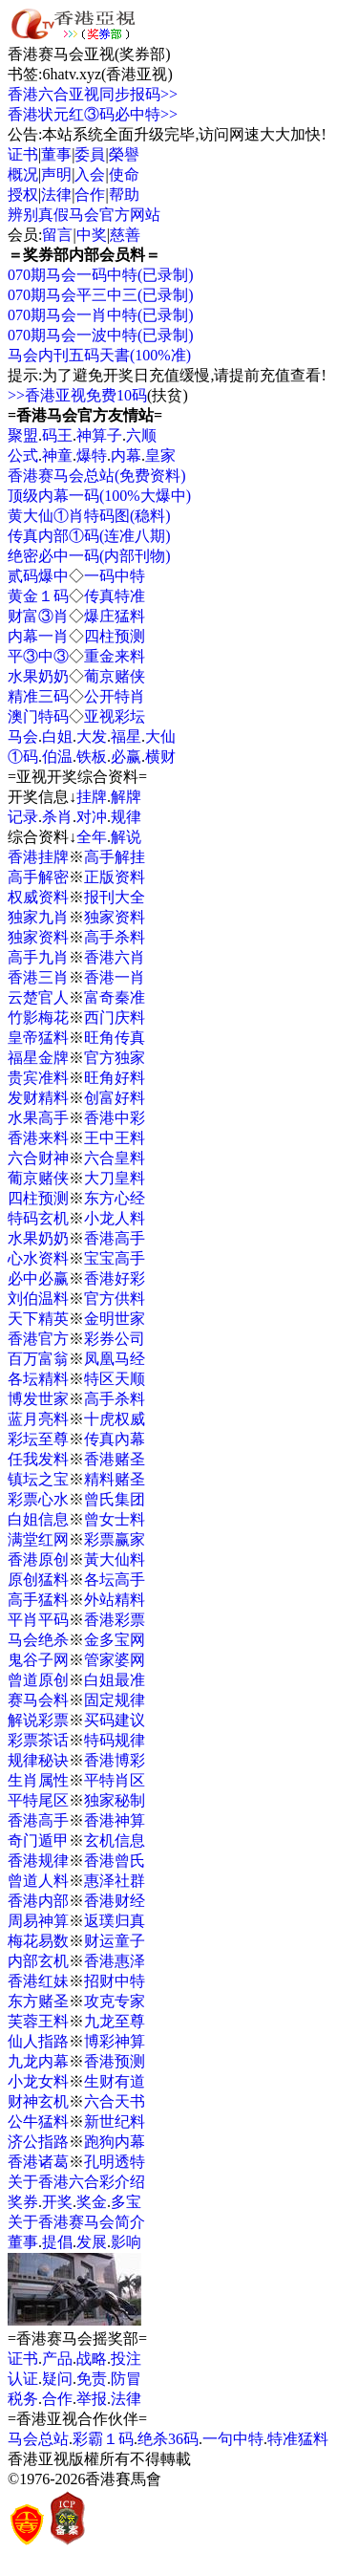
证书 (23, 154)
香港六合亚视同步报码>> (93, 94)
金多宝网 (114, 1640)
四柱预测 (114, 636)
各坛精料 (38, 1379)
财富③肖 (38, 616)
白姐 (57, 736)
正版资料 (114, 877)
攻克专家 (114, 2001)
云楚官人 (38, 997)
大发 (91, 736)
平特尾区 (38, 1800)
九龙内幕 (38, 2061)
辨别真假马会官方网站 (84, 214)
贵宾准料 (38, 1078)
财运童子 (114, 1941)
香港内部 (38, 1901)
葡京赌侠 (114, 676)
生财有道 (114, 2081)
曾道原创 (38, 1680)
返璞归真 (114, 1921)
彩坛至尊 (38, 1439)
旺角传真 (114, 1037)
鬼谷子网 (38, 1660)
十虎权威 (114, 1419)
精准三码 (38, 696)
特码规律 (114, 1740)
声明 (56, 174)
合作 (89, 194)
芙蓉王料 (38, 2021)
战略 (91, 2358)
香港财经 (114, 1901)
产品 (57, 2358)
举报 (91, 2399)
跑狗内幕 (114, 2141)
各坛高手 (114, 1579)
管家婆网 (114, 1660)
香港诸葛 (38, 2162)
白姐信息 (38, 1519)
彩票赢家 (114, 1539)
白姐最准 (114, 1680)
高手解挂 (114, 857)
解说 (126, 837)
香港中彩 (114, 1118)
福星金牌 (38, 1058)
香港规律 (38, 1860)
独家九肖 (38, 917)
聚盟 (23, 435)
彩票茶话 (38, 1740)
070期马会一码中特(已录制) (101, 275)
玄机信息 (114, 1840)
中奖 (91, 235)
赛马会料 (38, 1700)
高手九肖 (38, 957)
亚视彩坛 (114, 716)
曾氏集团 (114, 1499)
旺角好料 (114, 1078)
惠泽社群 (114, 1880)
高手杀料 (114, 937)
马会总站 (38, 2439)
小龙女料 (38, 2081)
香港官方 (38, 1339)
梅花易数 (38, 1941)
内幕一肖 (38, 636)
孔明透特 (114, 2162)
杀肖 (57, 817)
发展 (91, 2242)
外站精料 (114, 1599)
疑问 (57, 2378)
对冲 (91, 817)
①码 (23, 756)
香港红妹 (38, 1981)
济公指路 (38, 2141)
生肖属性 (38, 1780)
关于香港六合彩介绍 (76, 2182)
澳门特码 (38, 716)
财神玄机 (38, 2101)
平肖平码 (38, 1620)
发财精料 (38, 1098)
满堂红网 (38, 1539)
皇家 (160, 455)
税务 (23, 2399)
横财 (160, 756)
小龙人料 (114, 1218)
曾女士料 (114, 1519)
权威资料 (38, 897)
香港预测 (114, 2061)
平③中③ (38, 656)
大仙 (160, 736)
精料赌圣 (114, 1479)
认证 (23, 2378)
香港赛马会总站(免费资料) (97, 475)
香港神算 (114, 1820)
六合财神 (38, 1158)
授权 (23, 194)
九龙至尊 (114, 2021)
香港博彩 (114, 1760)
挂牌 (91, 797)
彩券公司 (114, 1339)
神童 (57, 455)
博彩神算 (114, 2041)
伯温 (57, 756)
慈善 (125, 235)
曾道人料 (38, 1880)
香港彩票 (114, 1620)
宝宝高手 (114, 1258)
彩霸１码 (103, 2439)
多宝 (126, 2202)
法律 (56, 194)
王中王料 (114, 1138)
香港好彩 (114, 1278)
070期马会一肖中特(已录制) (101, 315)
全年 (91, 837)
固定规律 (114, 1700)
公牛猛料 (38, 2121)
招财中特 (114, 1981)
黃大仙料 (114, 1559)
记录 (23, 817)
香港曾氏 (114, 1860)
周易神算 (38, 1921)
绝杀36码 (168, 2439)
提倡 (57, 2242)
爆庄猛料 (114, 616)
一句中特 (232, 2439)
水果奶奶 (38, 676)
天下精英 (38, 1318)
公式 (23, 455)
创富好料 (114, 1098)
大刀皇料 (114, 1178)
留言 (57, 235)
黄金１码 (38, 596)
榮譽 (124, 154)
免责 (91, 2378)
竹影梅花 (38, 1017)
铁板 (91, 756)
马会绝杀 (38, 1640)
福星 (126, 736)
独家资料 (114, 917)
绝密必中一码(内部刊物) (89, 556)
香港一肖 (114, 977)
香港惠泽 (114, 1961)
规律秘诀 (38, 1760)
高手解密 (38, 877)
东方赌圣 (38, 2001)
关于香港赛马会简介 (76, 2222)
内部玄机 (38, 1961)
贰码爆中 (38, 576)
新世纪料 (114, 2121)
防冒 (126, 2378)
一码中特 (114, 576)
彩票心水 (38, 1499)
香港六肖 (114, 957)
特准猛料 (297, 2439)
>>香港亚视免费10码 (77, 395)
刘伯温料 (38, 1298)
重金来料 (114, 656)
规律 (126, 817)
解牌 (126, 797)
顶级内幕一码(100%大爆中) (99, 495)
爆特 (91, 455)
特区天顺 (114, 1379)
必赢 (126, 756)
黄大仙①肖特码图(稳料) (89, 516)
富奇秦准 (114, 997)
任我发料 (38, 1459)
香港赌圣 (114, 1459)
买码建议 (114, 1720)
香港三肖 (38, 977)
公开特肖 (114, 696)
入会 (89, 174)
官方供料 (114, 1298)
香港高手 (114, 1238)
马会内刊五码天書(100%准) (99, 355)
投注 (126, 2358)
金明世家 (114, 1318)
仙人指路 (38, 2041)
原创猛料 (38, 1579)
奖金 (91, 2202)
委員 (89, 154)
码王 (57, 435)
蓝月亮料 (38, 1419)
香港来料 (38, 1138)
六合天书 (114, 2101)
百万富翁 (38, 1359)
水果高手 (38, 1118)
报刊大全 (114, 897)
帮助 (124, 194)
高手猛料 (38, 1599)
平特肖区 (114, 1780)
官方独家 (114, 1058)
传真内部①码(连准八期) (89, 536)
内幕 (126, 455)
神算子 (99, 435)
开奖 (57, 2202)
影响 (126, 2242)
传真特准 (114, 596)
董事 (56, 154)
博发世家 (38, 1399)
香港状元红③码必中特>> (93, 114)
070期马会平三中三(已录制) (101, 295)
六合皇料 (114, 1158)
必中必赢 (38, 1278)
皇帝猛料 (38, 1037)
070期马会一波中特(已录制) (101, 335)
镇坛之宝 (38, 1479)
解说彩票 (38, 1720)
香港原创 (38, 1559)
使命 (124, 174)
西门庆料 (114, 1017)
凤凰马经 (114, 1359)
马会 (23, 736)
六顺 (141, 435)
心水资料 (38, 1258)
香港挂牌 (38, 857)
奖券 (23, 2202)
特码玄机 (38, 1218)
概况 (23, 174)
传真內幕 (114, 1439)
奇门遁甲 (38, 1840)
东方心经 (114, 1198)
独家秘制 (114, 1800)
